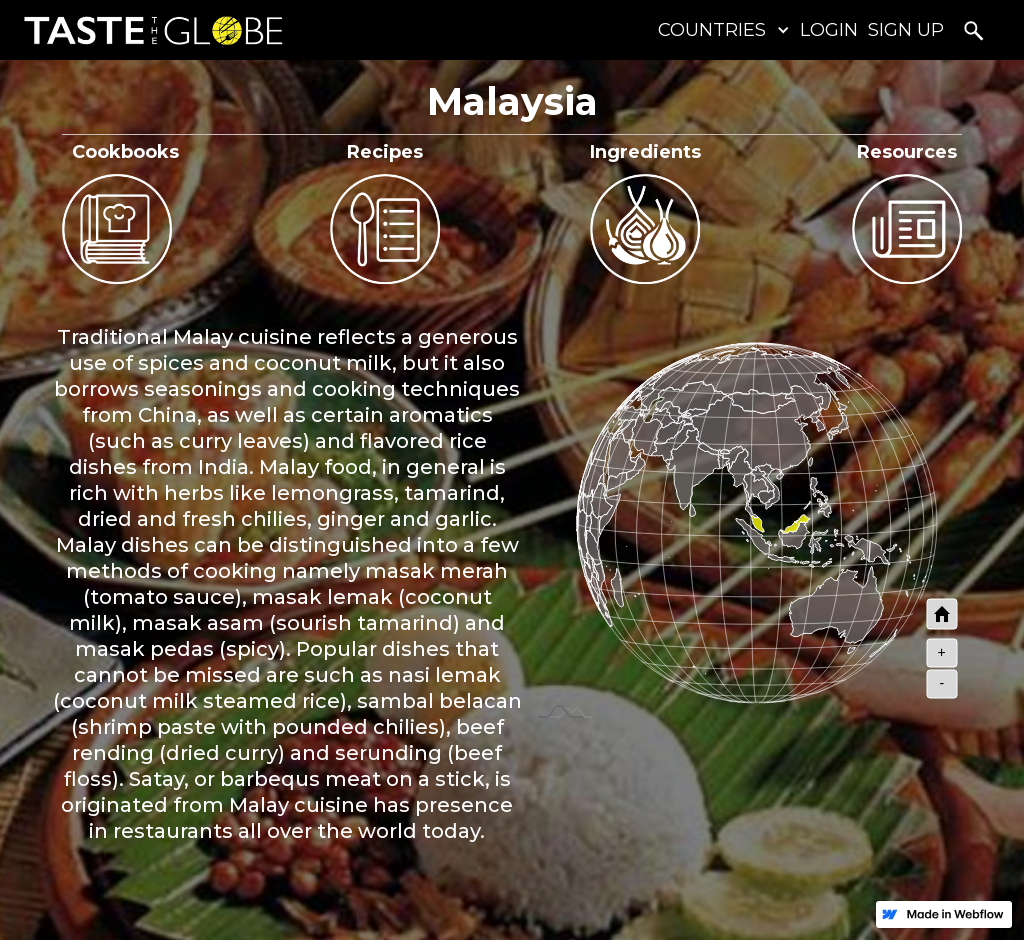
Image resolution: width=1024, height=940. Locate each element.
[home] (148, 30)
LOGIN (829, 30)
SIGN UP (906, 30)
